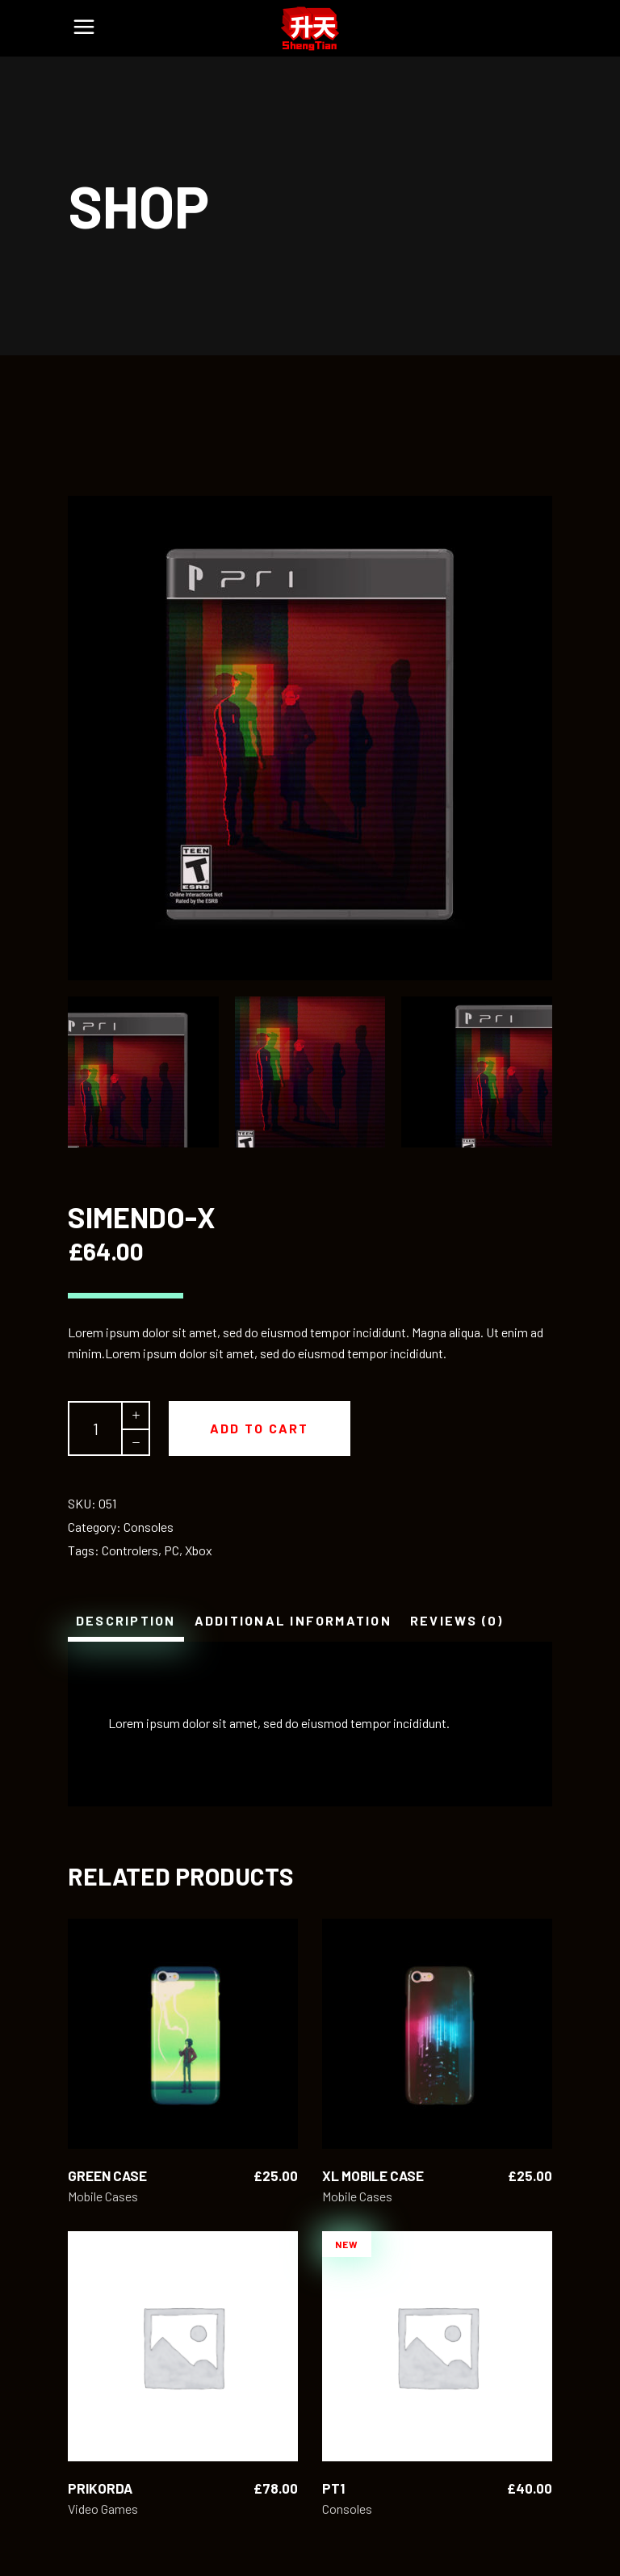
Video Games (103, 2508)
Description (126, 1620)
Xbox (198, 1550)
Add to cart (259, 1428)
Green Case (107, 2175)
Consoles (149, 1526)
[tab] (126, 1621)
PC (171, 1550)
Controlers (130, 1550)
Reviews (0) (457, 1620)
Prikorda (100, 2488)
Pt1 (333, 2488)
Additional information (293, 1620)
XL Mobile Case (373, 2175)
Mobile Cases (103, 2196)
